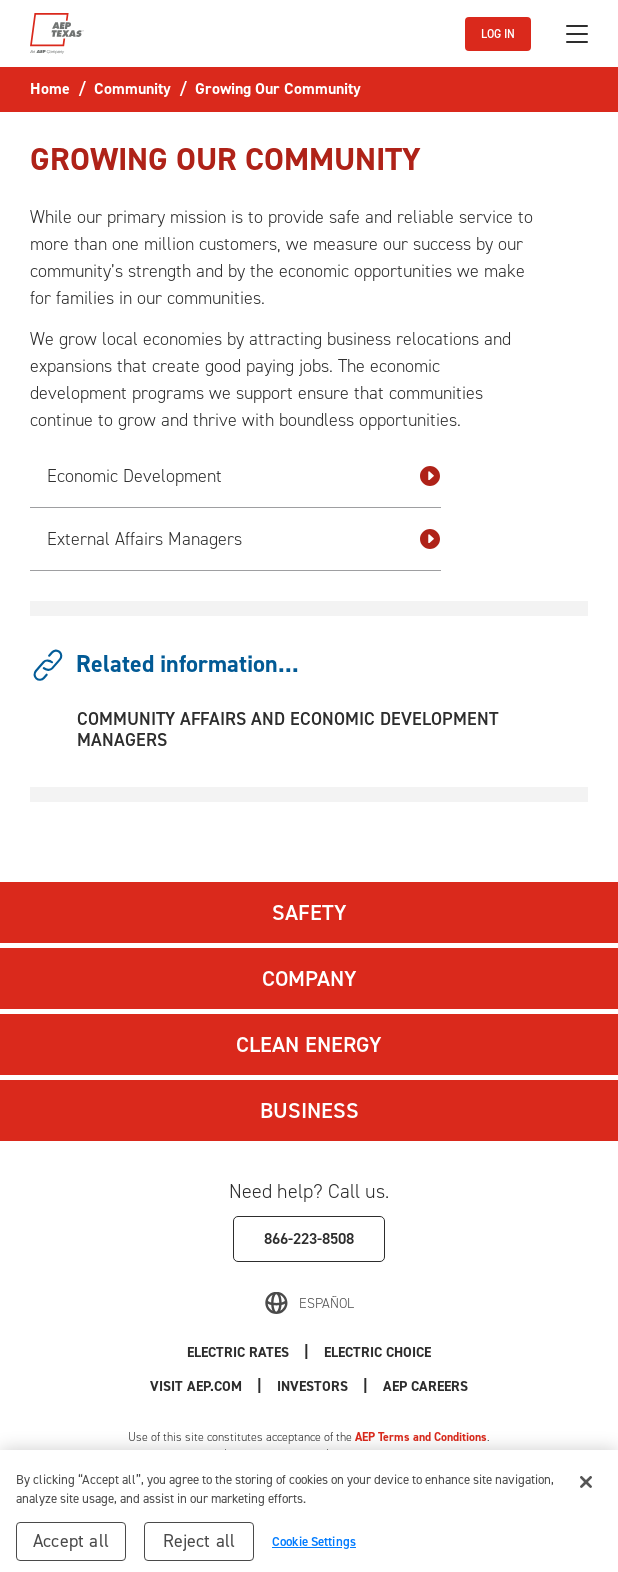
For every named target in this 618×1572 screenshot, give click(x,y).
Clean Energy (309, 1044)
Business (309, 1110)
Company (309, 978)
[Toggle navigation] (577, 34)
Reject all (199, 1547)
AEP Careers (425, 1386)
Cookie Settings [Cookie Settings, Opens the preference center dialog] (314, 1547)
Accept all (71, 1547)
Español (326, 1303)
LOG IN (498, 34)
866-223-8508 (309, 1238)
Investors (312, 1386)
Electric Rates (238, 1352)
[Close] (586, 1488)
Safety (309, 912)
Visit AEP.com (196, 1386)
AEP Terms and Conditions (421, 1437)
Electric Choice (377, 1352)
